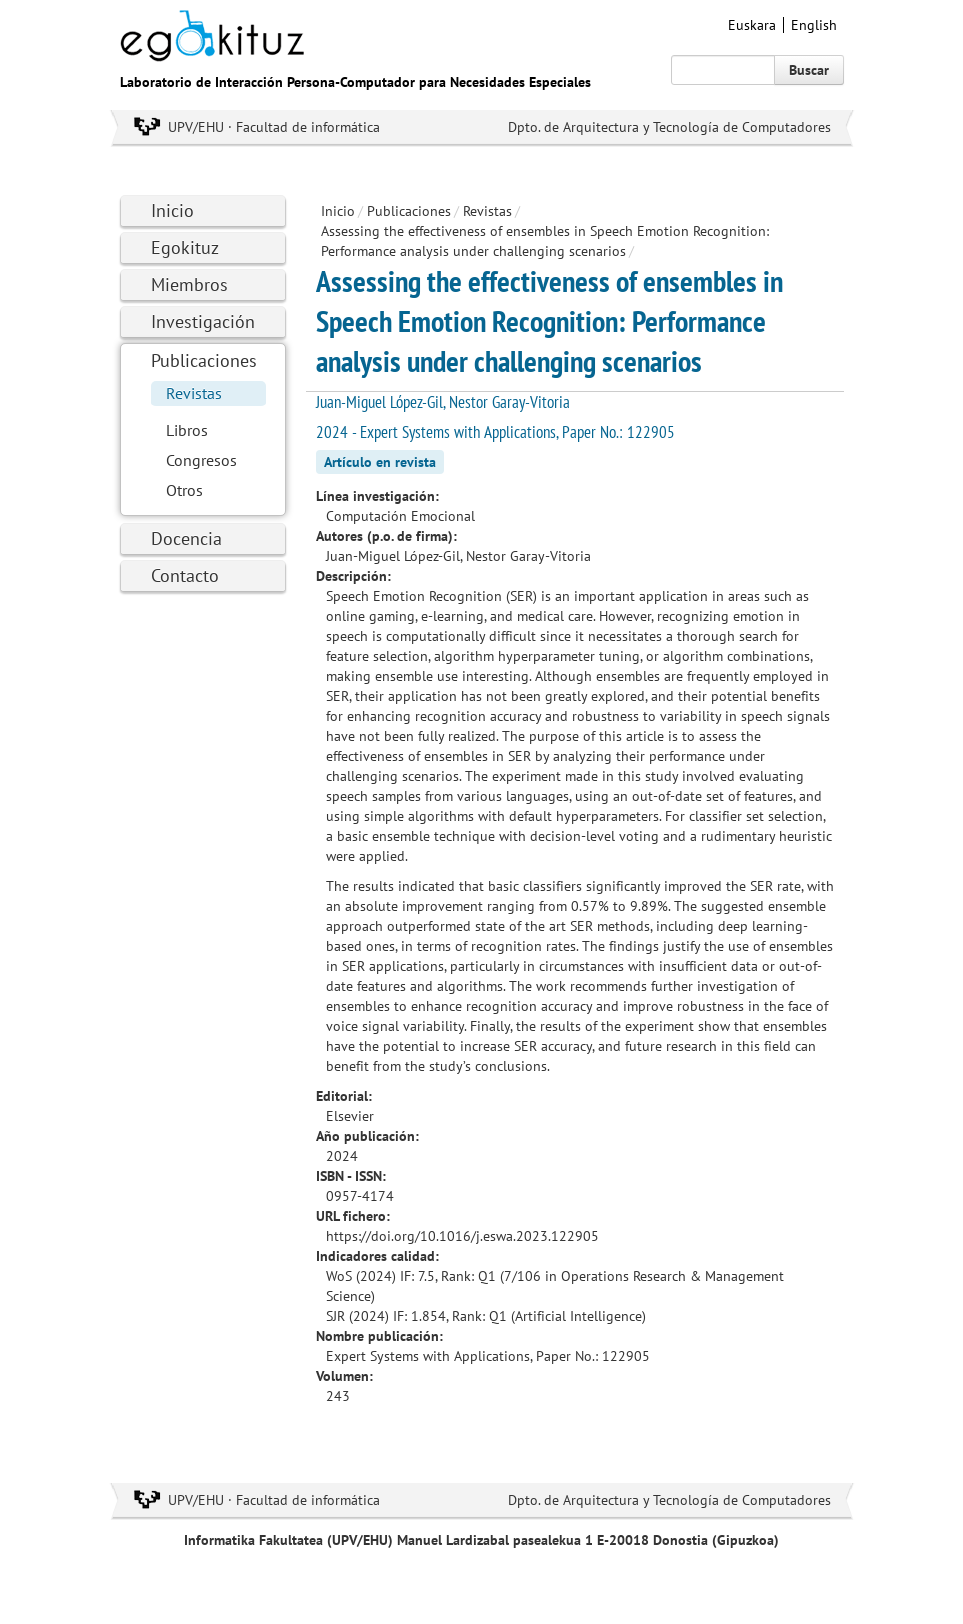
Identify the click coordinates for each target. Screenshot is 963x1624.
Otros (184, 490)
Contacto (185, 575)
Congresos (201, 460)
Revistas (194, 393)
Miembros (189, 284)
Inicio (172, 210)
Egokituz (185, 247)
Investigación (203, 321)
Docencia (186, 538)
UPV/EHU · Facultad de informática (274, 127)
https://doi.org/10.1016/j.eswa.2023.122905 (462, 1236)
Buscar (809, 70)
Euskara (752, 25)
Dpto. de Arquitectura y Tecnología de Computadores (669, 127)
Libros (187, 430)
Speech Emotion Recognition (414, 596)
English (814, 25)
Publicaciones (204, 360)
